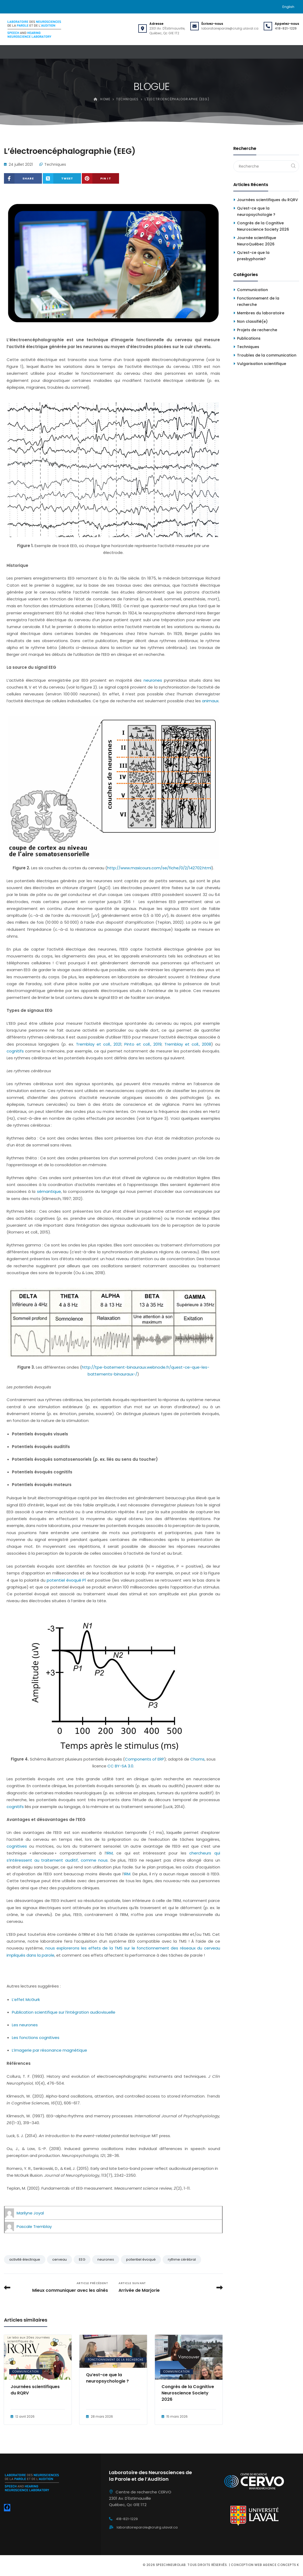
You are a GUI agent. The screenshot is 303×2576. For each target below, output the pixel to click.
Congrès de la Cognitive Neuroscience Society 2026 (188, 2393)
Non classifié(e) (252, 321)
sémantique (49, 1191)
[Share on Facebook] (23, 178)
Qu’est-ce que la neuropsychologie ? (107, 2378)
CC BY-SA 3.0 (120, 1766)
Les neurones (25, 2025)
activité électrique (24, 2259)
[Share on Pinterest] (100, 178)
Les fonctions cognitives (35, 2037)
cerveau (59, 2259)
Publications (249, 338)
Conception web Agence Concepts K (265, 2565)
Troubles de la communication (266, 355)
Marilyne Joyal (30, 2213)
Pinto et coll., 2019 (143, 1044)
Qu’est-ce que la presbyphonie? (253, 256)
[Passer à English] (288, 6)
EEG (82, 2259)
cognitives (17, 1846)
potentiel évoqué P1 (66, 1580)
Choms (197, 1759)
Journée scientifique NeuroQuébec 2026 (256, 241)
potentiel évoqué (141, 2259)
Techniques (55, 164)
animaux (210, 701)
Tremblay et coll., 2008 (187, 1044)
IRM (109, 1853)
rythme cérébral (182, 2259)
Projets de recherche (257, 330)
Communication (25, 2372)
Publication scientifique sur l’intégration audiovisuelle (63, 2012)
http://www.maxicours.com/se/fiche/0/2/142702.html (159, 868)
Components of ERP (144, 1759)
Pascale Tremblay (34, 2226)
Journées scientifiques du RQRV (35, 2390)
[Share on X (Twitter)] (62, 178)
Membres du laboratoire (260, 313)
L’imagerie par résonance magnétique (49, 2050)
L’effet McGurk (26, 1999)
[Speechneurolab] (34, 29)
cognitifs (15, 1051)
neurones (153, 680)
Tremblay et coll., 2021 (98, 1044)
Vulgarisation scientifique (261, 363)
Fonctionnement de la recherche (115, 2360)
